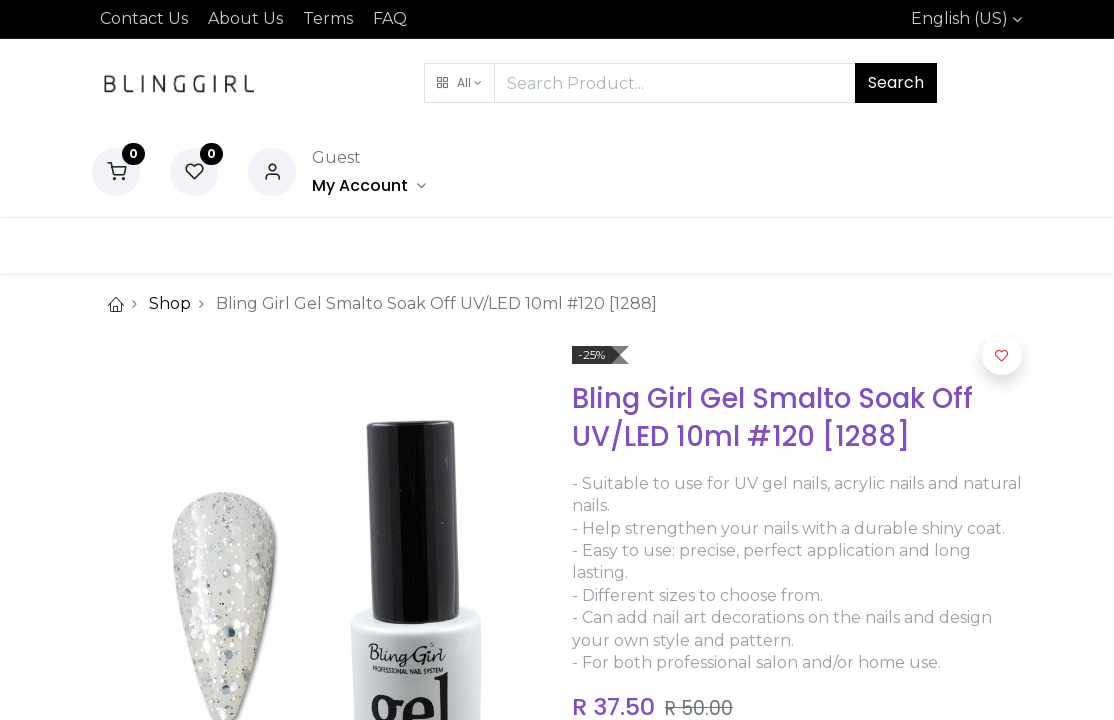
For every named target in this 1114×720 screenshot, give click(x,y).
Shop (170, 303)
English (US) (959, 18)
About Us (245, 18)
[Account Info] (369, 185)
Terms (328, 18)
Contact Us (144, 18)
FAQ (390, 18)
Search (896, 82)
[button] (459, 83)
